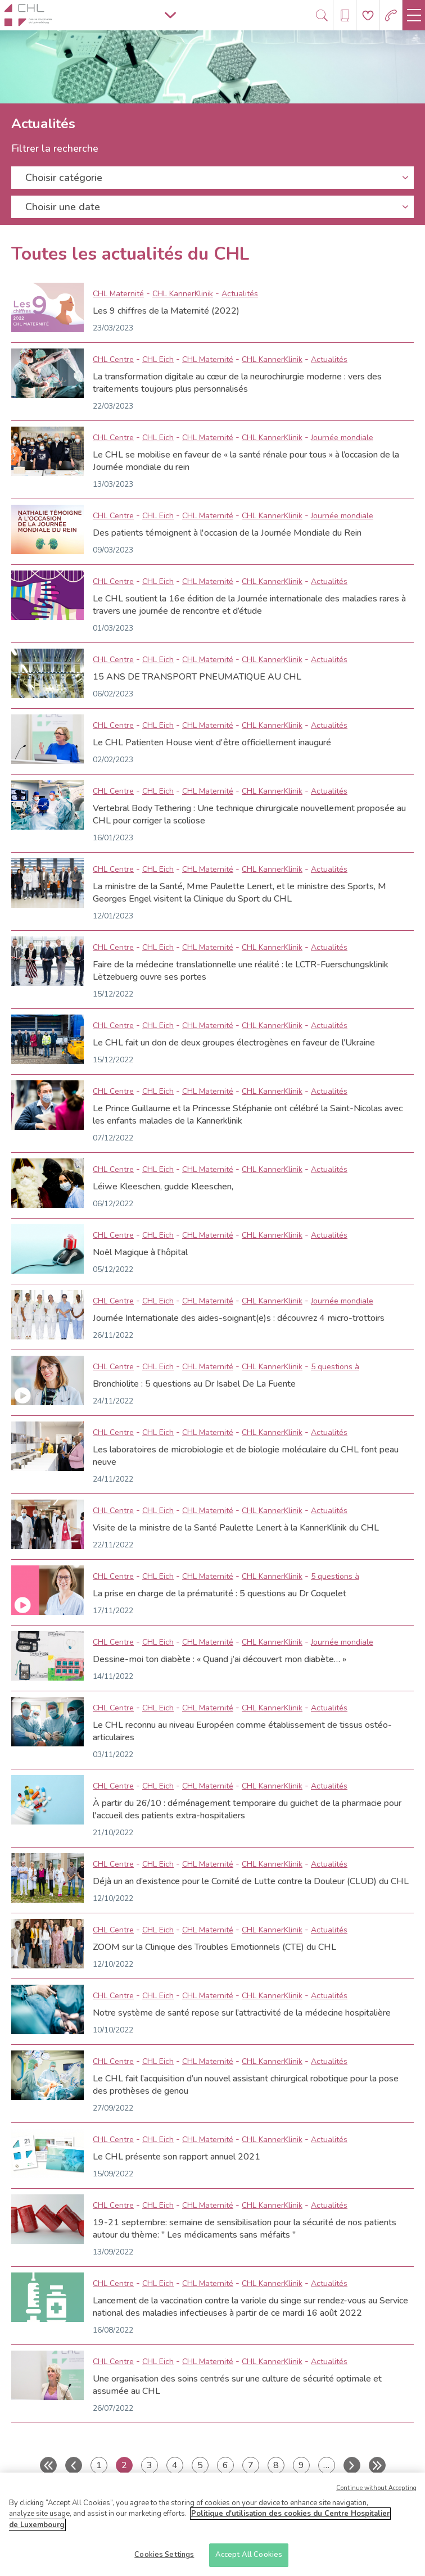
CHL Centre (113, 359)
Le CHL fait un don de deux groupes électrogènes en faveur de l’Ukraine (234, 1042)
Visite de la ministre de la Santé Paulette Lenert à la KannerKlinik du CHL (236, 1528)
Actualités (239, 293)
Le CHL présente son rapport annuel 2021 (176, 2157)
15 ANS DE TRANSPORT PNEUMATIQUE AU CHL (197, 677)
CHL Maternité (118, 293)
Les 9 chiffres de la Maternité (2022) (166, 311)
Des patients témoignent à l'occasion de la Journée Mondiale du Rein (227, 533)
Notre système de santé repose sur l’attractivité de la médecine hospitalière (242, 2013)
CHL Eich (158, 359)
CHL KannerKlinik (182, 293)
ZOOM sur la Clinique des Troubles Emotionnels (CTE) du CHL (214, 1947)
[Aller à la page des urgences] (391, 15)
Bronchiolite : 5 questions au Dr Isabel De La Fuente (194, 1384)
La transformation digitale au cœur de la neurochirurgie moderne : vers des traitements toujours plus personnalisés (237, 382)
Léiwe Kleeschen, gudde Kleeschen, (163, 1186)
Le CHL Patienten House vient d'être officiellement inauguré (212, 742)
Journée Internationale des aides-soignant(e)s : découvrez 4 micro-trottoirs (239, 1318)
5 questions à (335, 1366)
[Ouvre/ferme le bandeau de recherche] (322, 15)
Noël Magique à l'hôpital (140, 1252)
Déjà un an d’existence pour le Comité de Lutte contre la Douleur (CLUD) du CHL (251, 1881)
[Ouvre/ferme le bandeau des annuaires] (345, 15)
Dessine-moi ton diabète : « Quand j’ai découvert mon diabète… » (219, 1659)
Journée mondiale (342, 437)
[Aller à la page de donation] (368, 15)
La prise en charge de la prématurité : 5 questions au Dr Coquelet (219, 1593)
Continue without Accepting (376, 2498)
